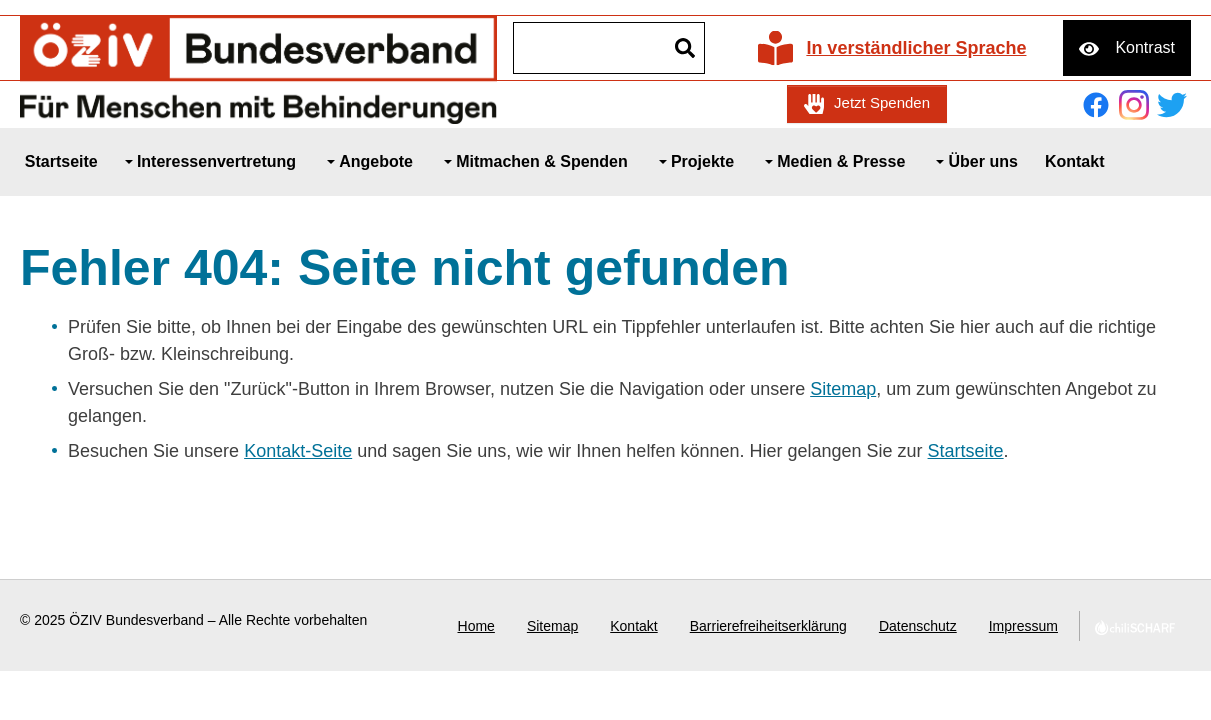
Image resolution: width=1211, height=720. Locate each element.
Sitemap (843, 389)
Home (476, 626)
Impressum (1023, 626)
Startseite (966, 451)
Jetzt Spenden (882, 102)
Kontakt (633, 626)
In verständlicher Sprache (916, 48)
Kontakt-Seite (298, 451)
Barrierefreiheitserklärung (768, 626)
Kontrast (1145, 47)
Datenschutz (918, 626)
